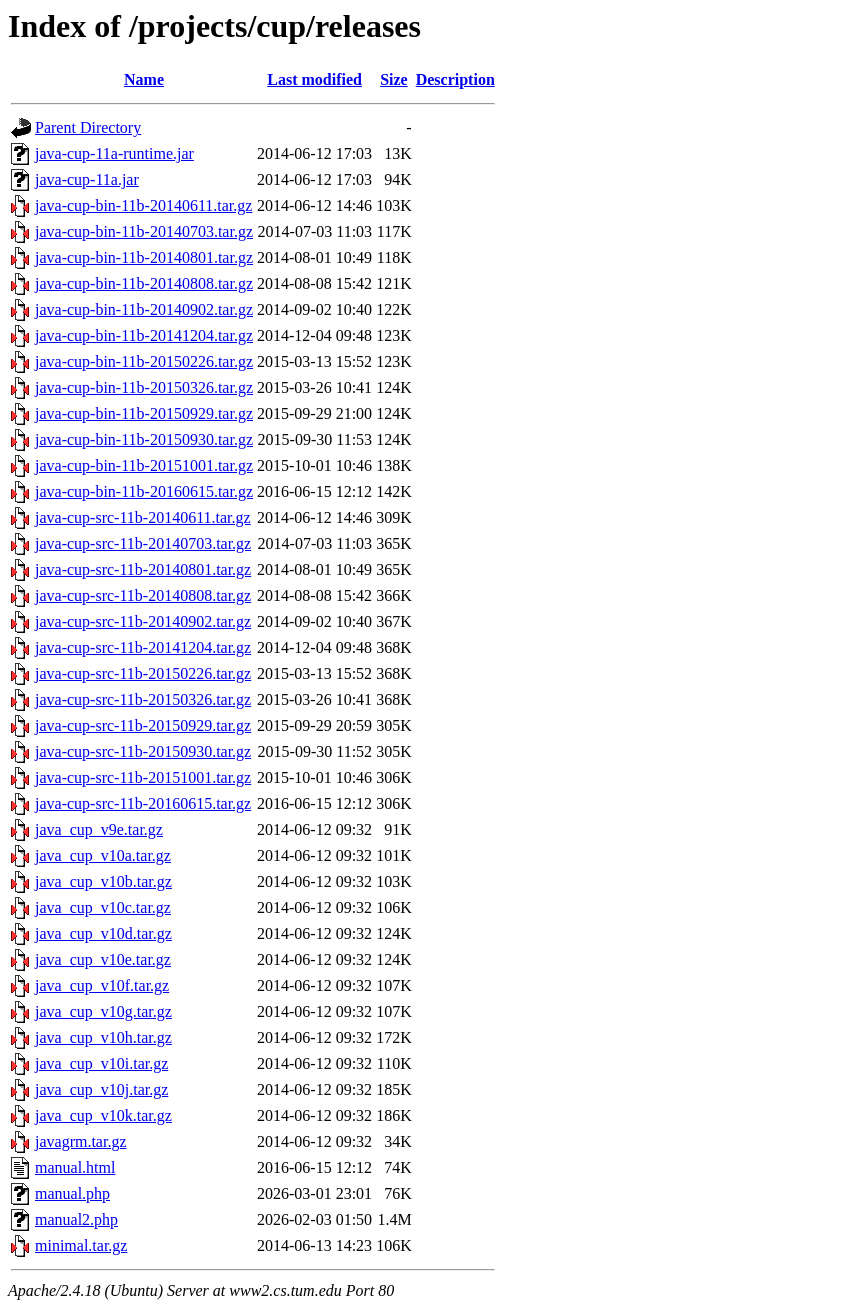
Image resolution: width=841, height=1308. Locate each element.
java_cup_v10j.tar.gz (101, 1089)
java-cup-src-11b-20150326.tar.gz (143, 699)
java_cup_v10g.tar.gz (103, 1011)
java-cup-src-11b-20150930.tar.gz (143, 751)
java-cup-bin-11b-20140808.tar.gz (144, 283)
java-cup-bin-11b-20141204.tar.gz (144, 335)
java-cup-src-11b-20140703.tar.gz (143, 543)
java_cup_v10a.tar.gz (103, 855)
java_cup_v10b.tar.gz (103, 881)
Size (394, 79)
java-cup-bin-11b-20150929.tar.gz (144, 413)
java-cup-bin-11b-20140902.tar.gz (144, 309)
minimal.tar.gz (81, 1245)
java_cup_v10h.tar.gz (103, 1037)
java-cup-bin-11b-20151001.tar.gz (144, 465)
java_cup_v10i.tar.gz (101, 1063)
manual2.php (76, 1219)
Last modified (314, 79)
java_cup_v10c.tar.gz (103, 907)
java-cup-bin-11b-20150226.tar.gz (144, 361)
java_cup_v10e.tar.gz (103, 959)
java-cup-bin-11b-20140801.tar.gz (144, 257)
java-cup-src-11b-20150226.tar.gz (143, 673)
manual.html (75, 1167)
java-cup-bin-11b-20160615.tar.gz (144, 491)
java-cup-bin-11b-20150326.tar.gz (144, 387)
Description (455, 79)
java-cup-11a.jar (87, 179)
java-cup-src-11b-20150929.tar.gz (143, 725)
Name (144, 79)
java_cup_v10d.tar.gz (103, 933)
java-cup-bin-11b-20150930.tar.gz (144, 439)
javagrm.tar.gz (81, 1141)
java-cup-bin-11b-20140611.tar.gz (143, 205)
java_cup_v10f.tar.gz (102, 985)
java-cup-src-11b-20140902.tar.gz (143, 621)
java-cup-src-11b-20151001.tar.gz (143, 777)
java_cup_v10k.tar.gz (103, 1115)
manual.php (72, 1193)
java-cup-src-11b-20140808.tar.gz (143, 595)
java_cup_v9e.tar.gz (99, 829)
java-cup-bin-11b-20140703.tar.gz (144, 231)
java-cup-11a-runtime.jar (114, 153)
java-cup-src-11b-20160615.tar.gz (143, 803)
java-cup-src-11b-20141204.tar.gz (143, 647)
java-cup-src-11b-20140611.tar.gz (143, 517)
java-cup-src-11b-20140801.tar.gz (143, 569)
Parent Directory (88, 127)
